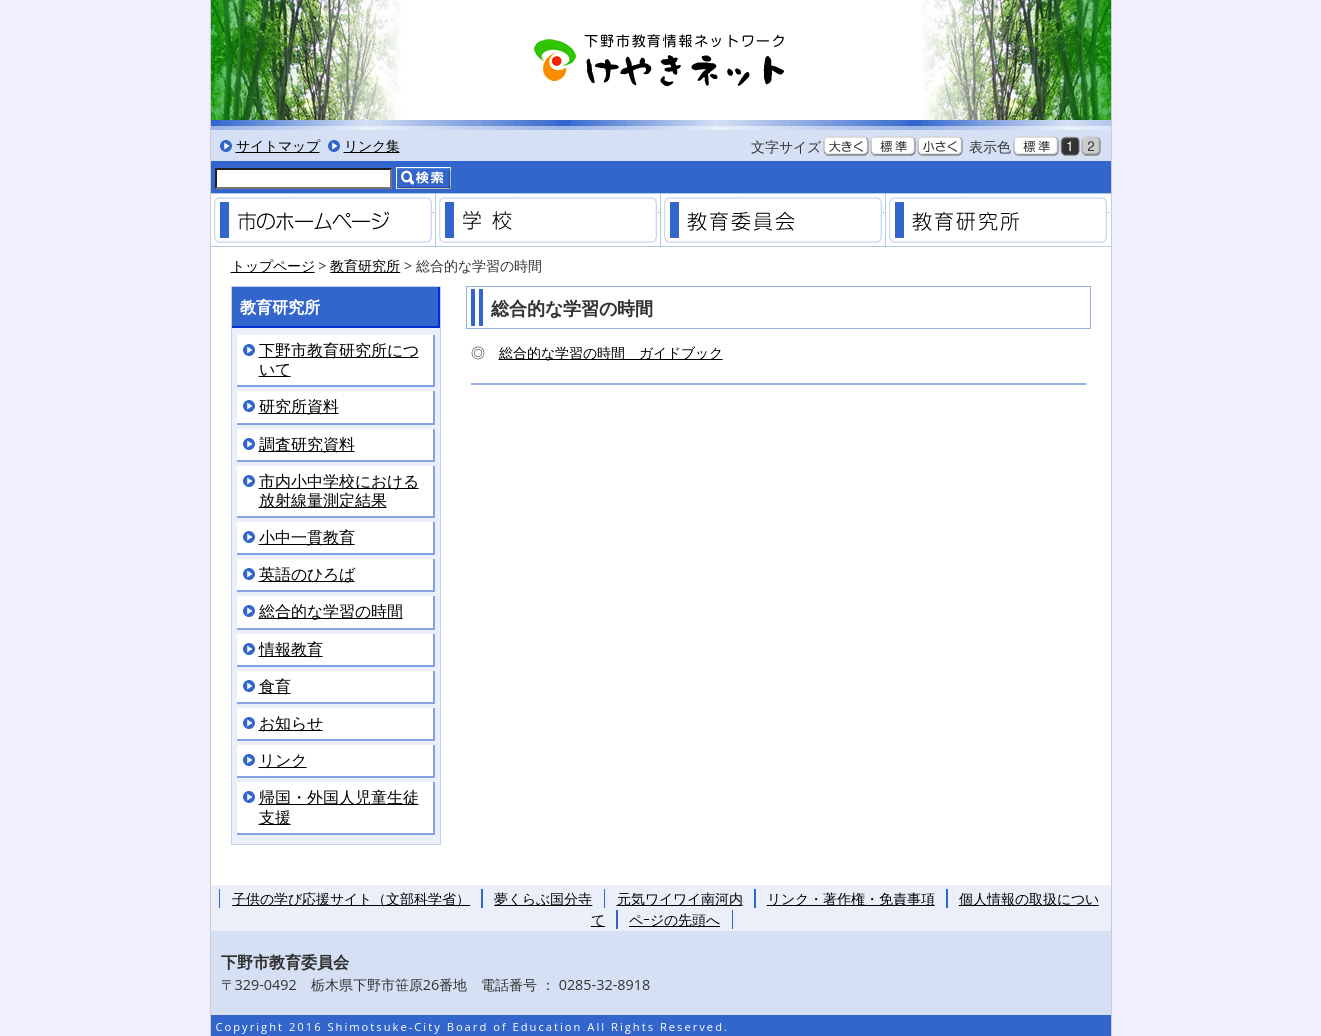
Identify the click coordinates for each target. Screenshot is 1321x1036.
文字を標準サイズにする (893, 146)
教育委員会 (773, 220)
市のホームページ (323, 220)
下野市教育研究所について (339, 360)
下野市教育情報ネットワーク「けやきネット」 (661, 60)
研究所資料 (299, 406)
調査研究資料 (307, 444)
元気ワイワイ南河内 (680, 898)
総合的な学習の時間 (331, 611)
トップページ (273, 265)
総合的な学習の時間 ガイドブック (611, 352)
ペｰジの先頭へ (674, 919)
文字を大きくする (846, 146)
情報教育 (291, 649)
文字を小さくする (940, 146)
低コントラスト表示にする (1091, 146)
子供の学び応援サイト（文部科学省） (351, 898)
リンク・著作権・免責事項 (851, 898)
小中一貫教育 (307, 537)
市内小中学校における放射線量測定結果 (339, 491)
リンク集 (372, 145)
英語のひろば (307, 574)
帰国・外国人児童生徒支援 (339, 807)
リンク (283, 760)
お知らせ (291, 723)
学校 (548, 220)
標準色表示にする (1036, 146)
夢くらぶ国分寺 (543, 898)
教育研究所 (998, 220)
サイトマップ (278, 145)
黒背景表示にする (1070, 146)
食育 (275, 686)
